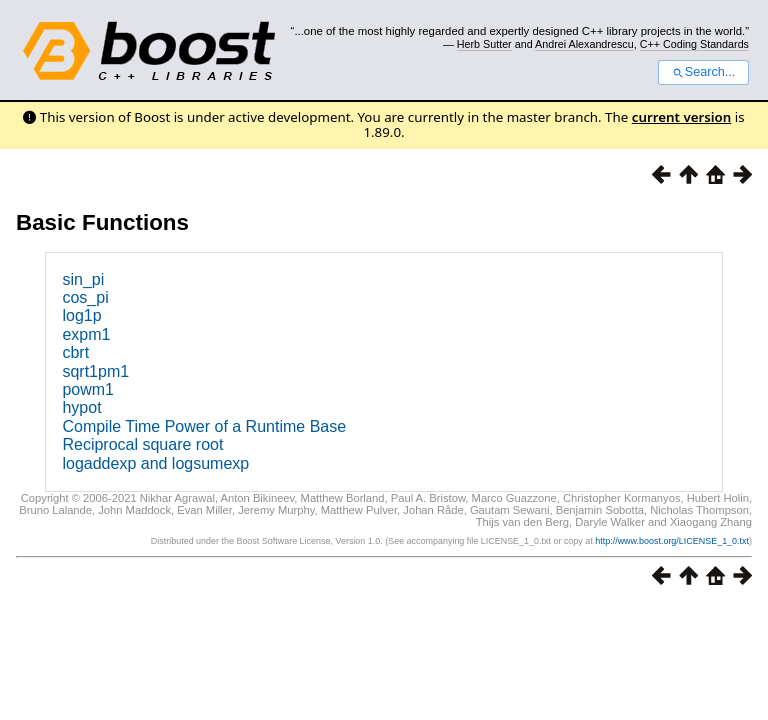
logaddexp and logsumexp (155, 463)
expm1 (86, 334)
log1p (81, 315)
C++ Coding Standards (694, 44)
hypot (81, 407)
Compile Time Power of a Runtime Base (204, 426)
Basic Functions (102, 222)
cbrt (75, 352)
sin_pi (83, 279)
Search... (703, 72)
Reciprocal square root (142, 444)
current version (682, 117)
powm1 (88, 389)
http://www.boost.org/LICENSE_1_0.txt (672, 541)
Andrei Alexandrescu (584, 44)
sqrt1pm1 (95, 371)
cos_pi (85, 297)
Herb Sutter (484, 44)
